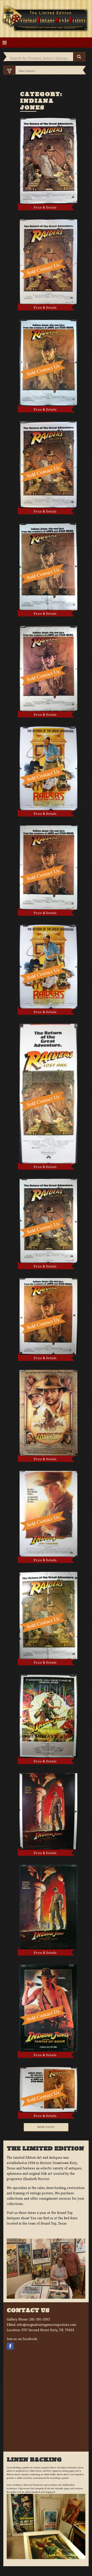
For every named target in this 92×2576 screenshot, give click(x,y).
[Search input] (41, 58)
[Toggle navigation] (4, 42)
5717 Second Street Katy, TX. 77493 (47, 2330)
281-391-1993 (39, 2319)
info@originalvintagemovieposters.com (46, 2324)
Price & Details (45, 207)
